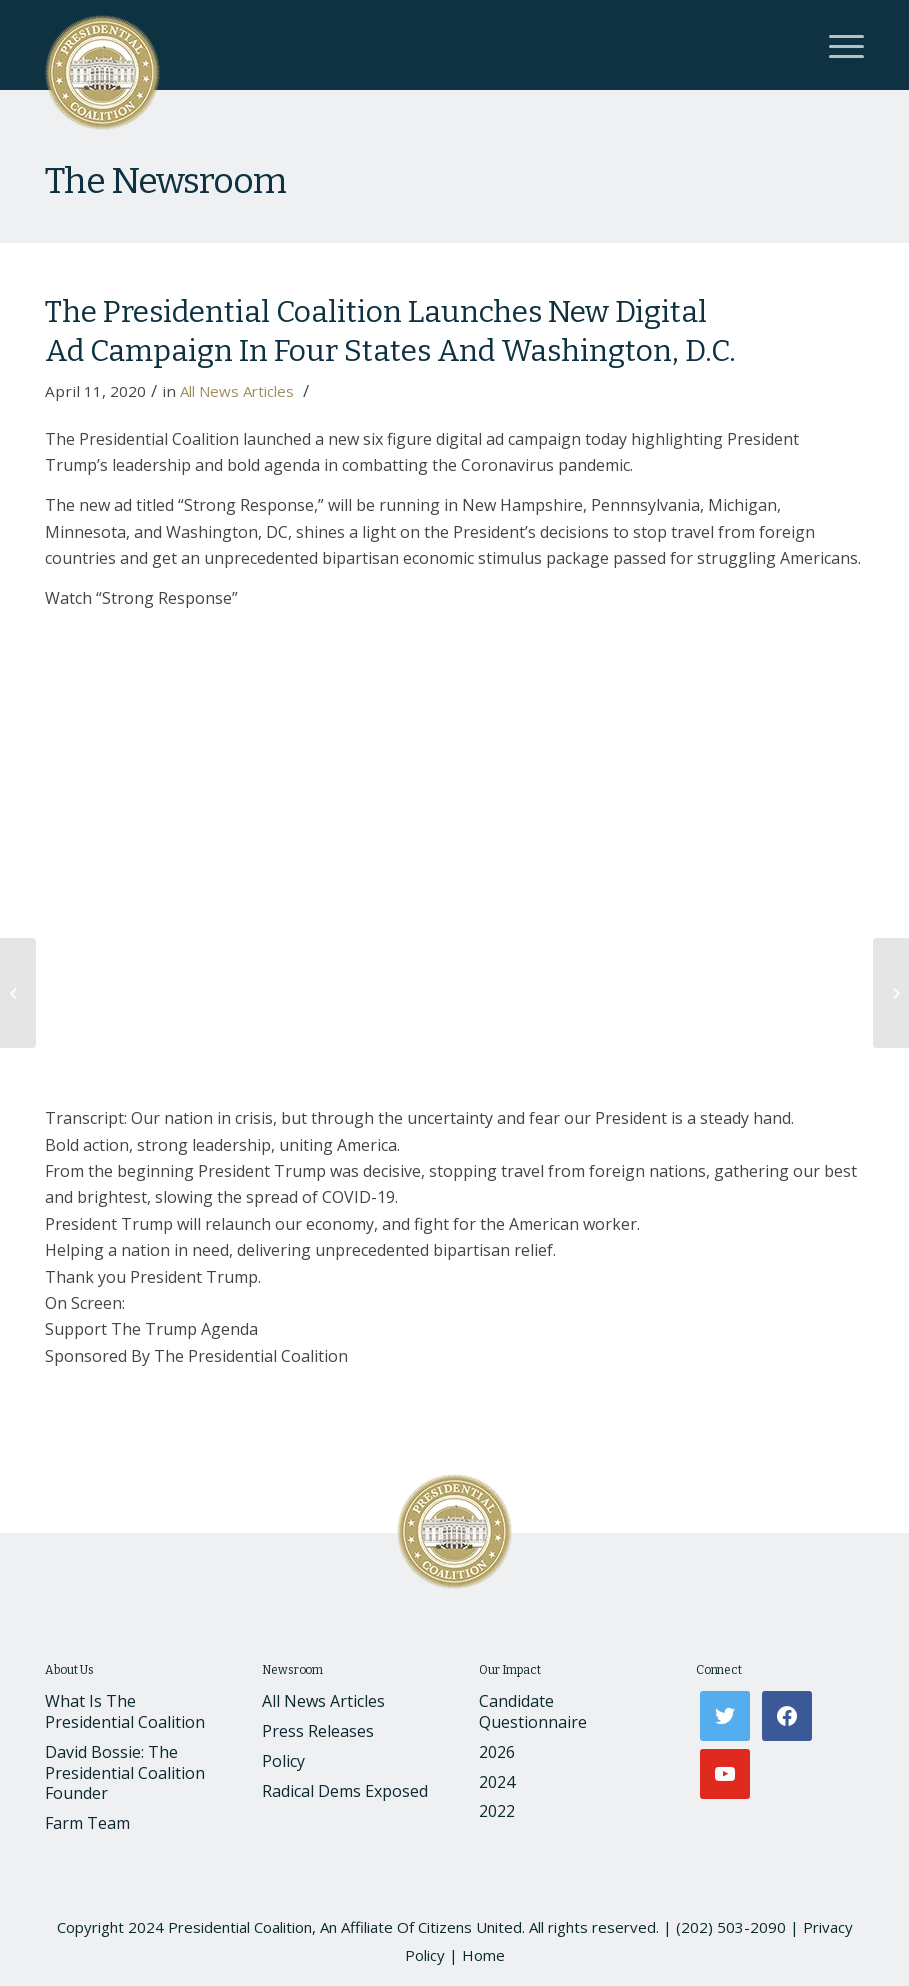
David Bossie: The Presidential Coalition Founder (125, 1773)
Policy (283, 1761)
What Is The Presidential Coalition (125, 1711)
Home (483, 1955)
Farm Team (87, 1823)
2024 (497, 1782)
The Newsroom (165, 181)
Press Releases (318, 1731)
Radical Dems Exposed (345, 1791)
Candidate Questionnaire (533, 1711)
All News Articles (237, 391)
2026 (497, 1752)
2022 (497, 1811)
